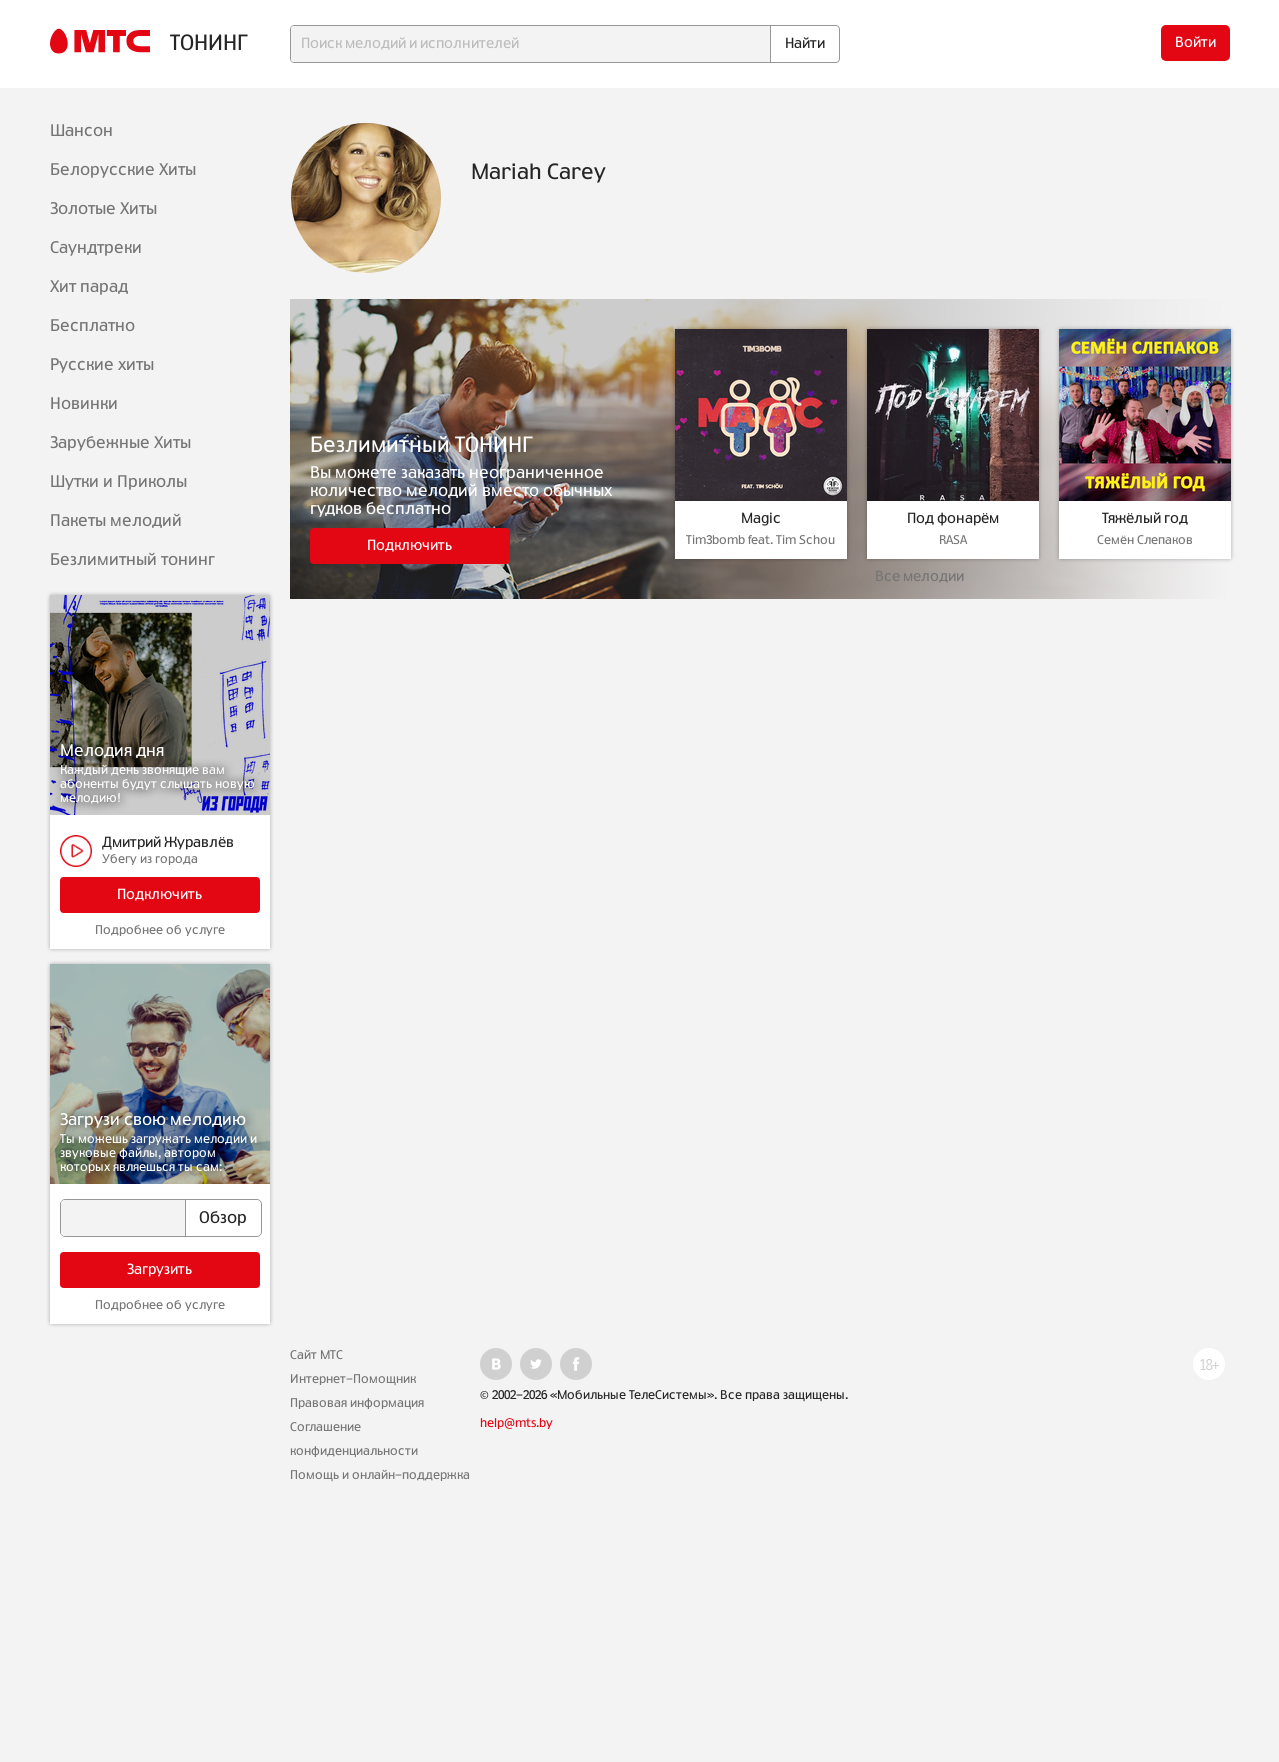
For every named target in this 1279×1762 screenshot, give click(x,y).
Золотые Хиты (103, 209)
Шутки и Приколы (118, 482)
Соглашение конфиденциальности (354, 1439)
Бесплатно (92, 326)
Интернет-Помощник (353, 1379)
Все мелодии (919, 577)
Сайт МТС (316, 1355)
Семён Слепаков (1145, 540)
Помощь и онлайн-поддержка (380, 1475)
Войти (1195, 43)
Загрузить (159, 1270)
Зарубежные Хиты (120, 443)
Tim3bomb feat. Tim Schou (760, 540)
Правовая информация (357, 1403)
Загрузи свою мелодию (153, 1120)
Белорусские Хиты (123, 170)
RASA (953, 540)
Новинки (84, 404)
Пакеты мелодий (116, 521)
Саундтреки (96, 248)
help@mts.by (516, 1423)
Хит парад (89, 287)
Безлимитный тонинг (132, 560)
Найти (805, 44)
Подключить (159, 895)
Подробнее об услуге (160, 930)
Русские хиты (102, 365)
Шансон (81, 131)
